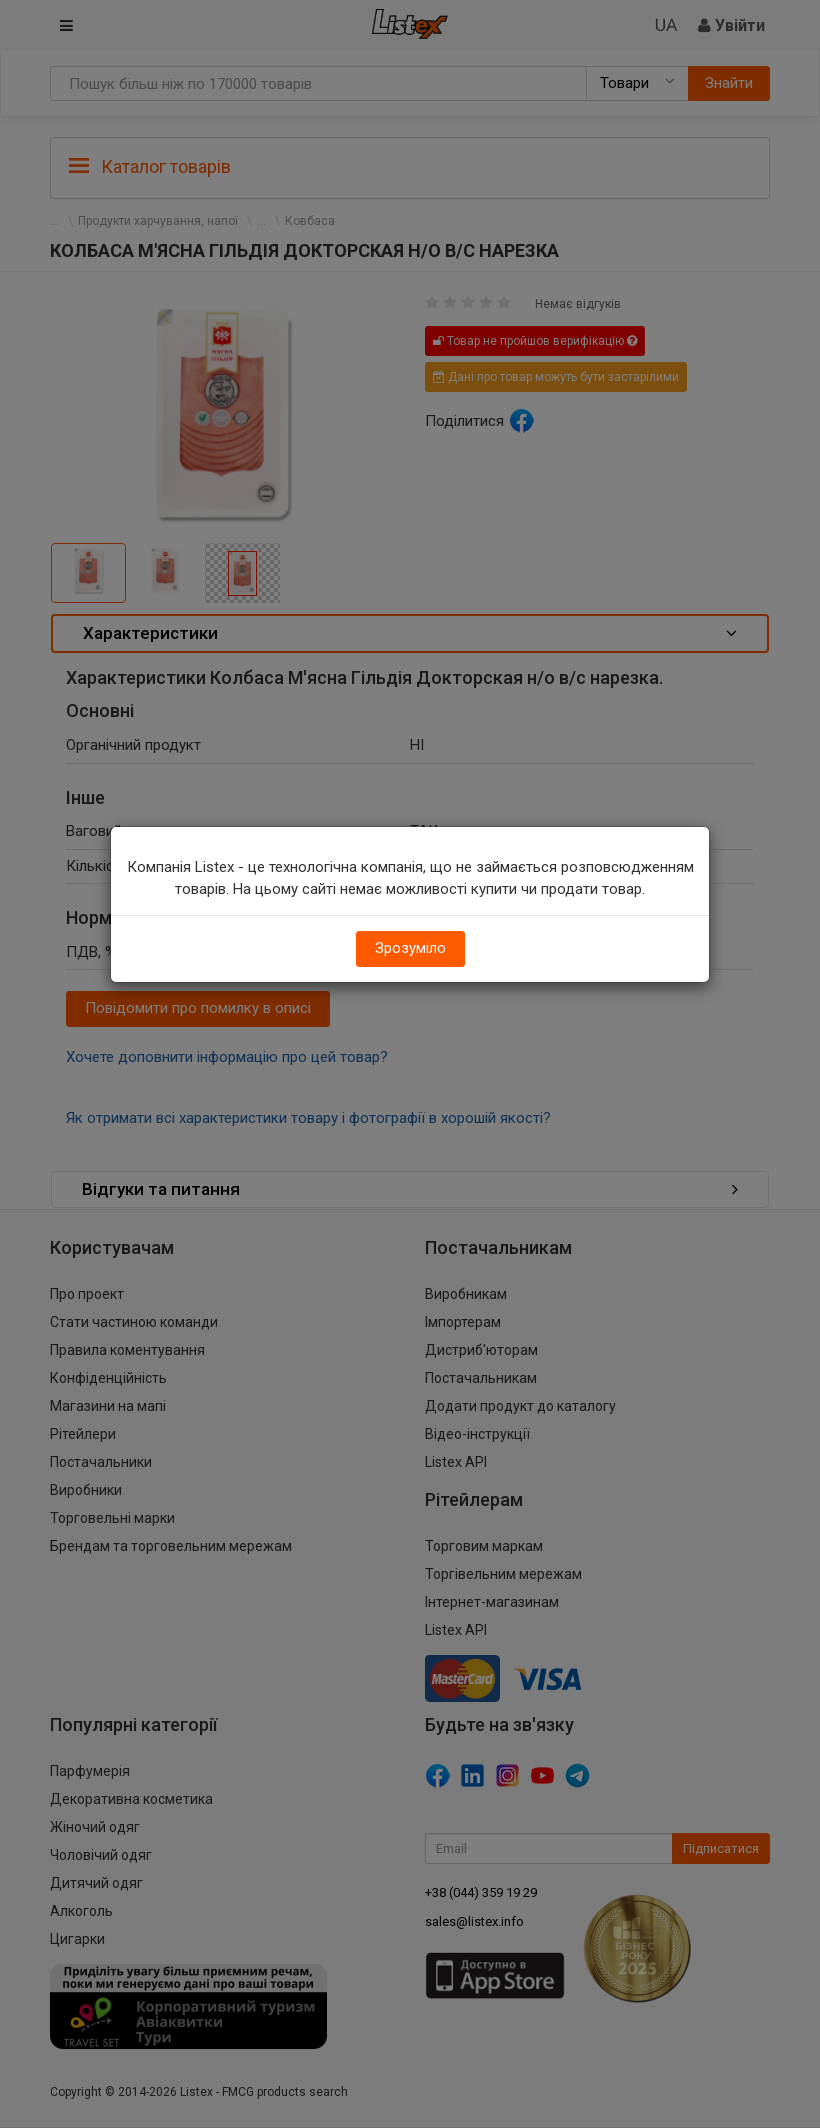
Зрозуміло (410, 948)
